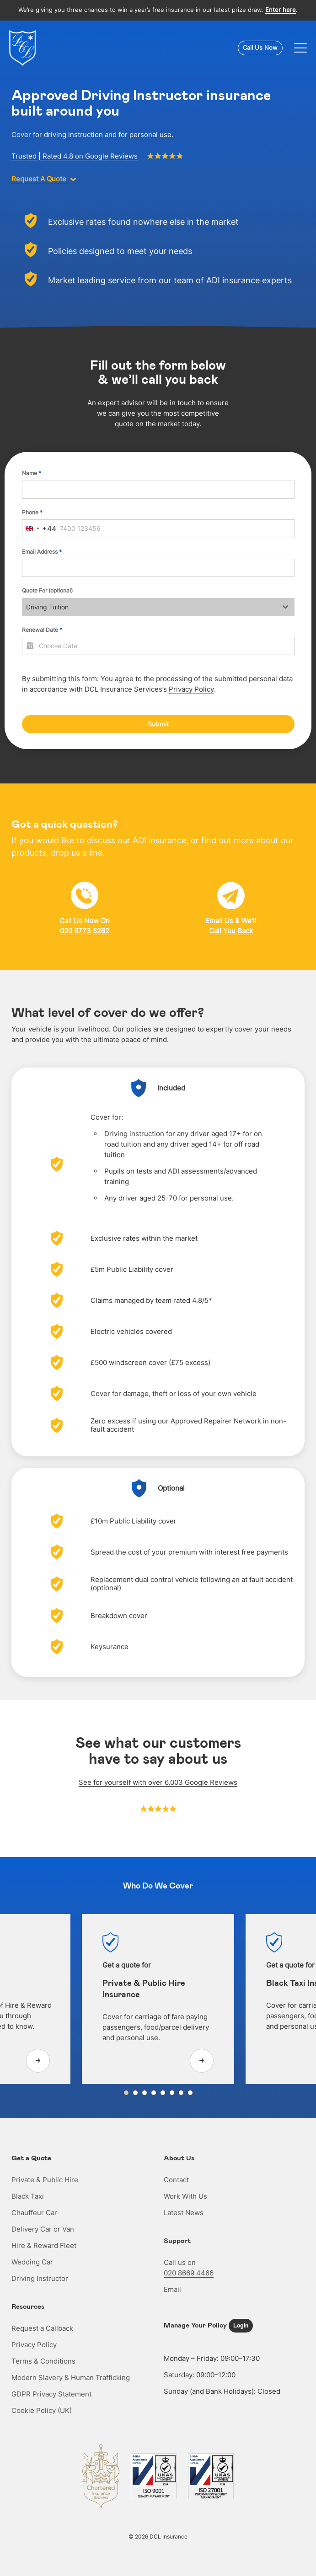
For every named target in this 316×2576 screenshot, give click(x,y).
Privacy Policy (191, 689)
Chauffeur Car (34, 2212)
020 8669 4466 (189, 2273)
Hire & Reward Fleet (43, 2245)
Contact (176, 2179)
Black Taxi (27, 2196)
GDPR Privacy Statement (51, 2394)
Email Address (42, 551)
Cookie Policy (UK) (41, 2410)
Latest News (184, 2212)
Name (31, 473)
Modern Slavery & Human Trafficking (70, 2377)
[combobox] (39, 528)
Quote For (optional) (47, 590)
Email (172, 2289)
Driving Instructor (39, 2278)
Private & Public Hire (44, 2179)
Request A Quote (43, 179)
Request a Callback (42, 2328)
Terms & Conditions (43, 2361)
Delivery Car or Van (42, 2229)
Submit (158, 724)
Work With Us (185, 2196)
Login (240, 2325)
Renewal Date (42, 629)
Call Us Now (260, 47)
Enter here (280, 9)
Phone (32, 512)
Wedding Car (32, 2262)
